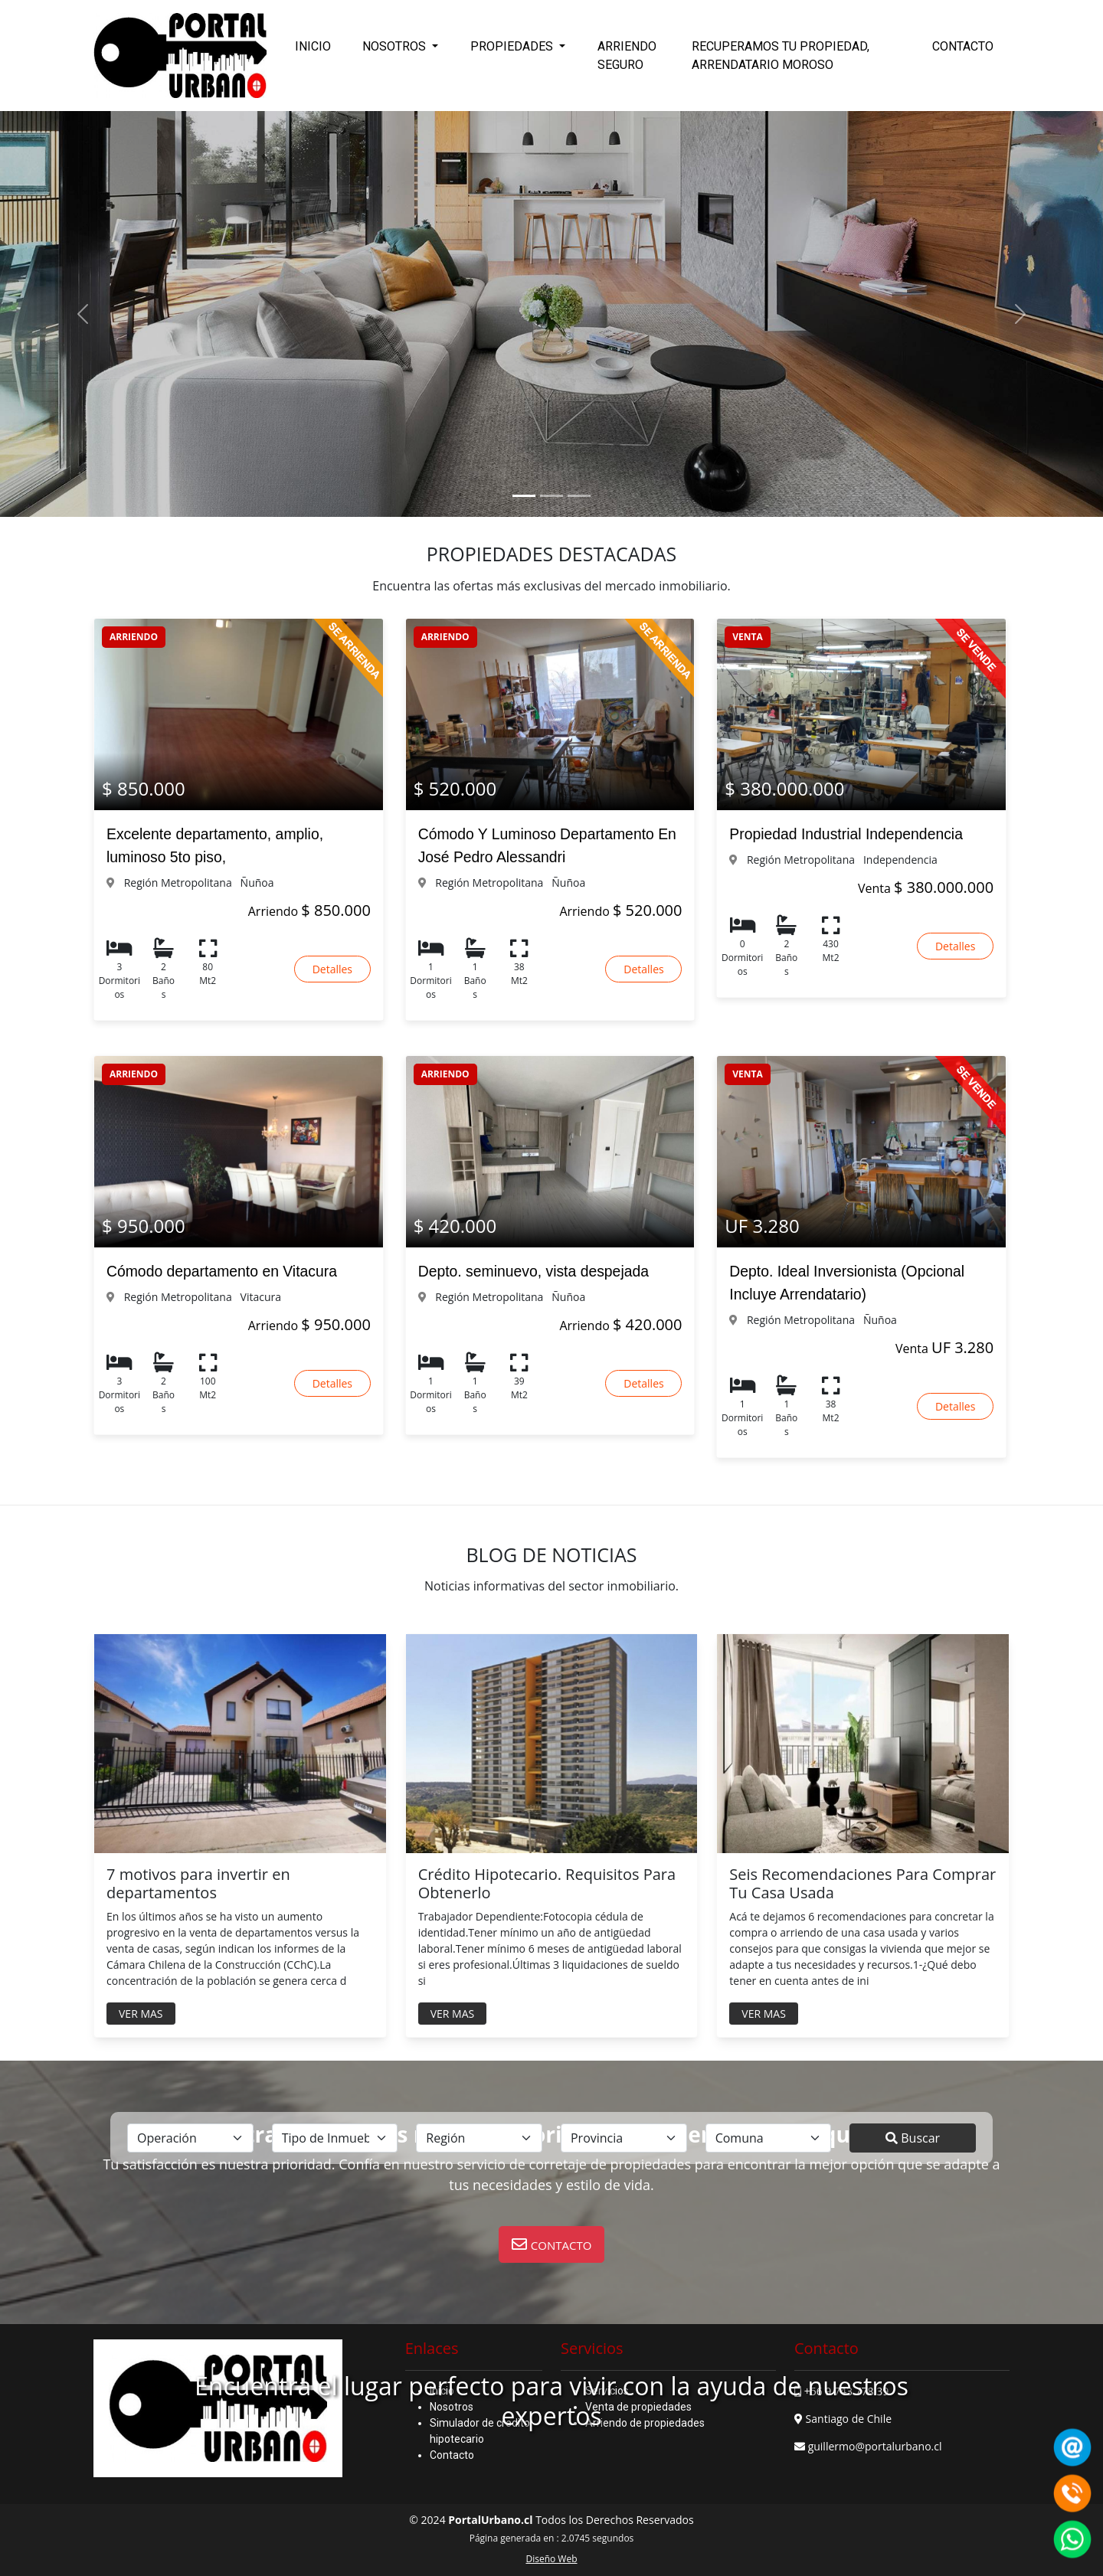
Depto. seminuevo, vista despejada (533, 1271)
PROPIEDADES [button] (513, 46)
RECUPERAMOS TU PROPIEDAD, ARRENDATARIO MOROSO (780, 55)
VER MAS (141, 2013)
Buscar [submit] (912, 2138)
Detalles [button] (332, 969)
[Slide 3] (579, 496)
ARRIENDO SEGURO (626, 55)
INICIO (313, 46)
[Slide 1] (523, 496)
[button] (552, 2244)
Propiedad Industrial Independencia (846, 833)
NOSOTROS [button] (395, 46)
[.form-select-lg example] (190, 2138)
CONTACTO (962, 46)
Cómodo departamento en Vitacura (221, 1271)
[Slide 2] (551, 496)
